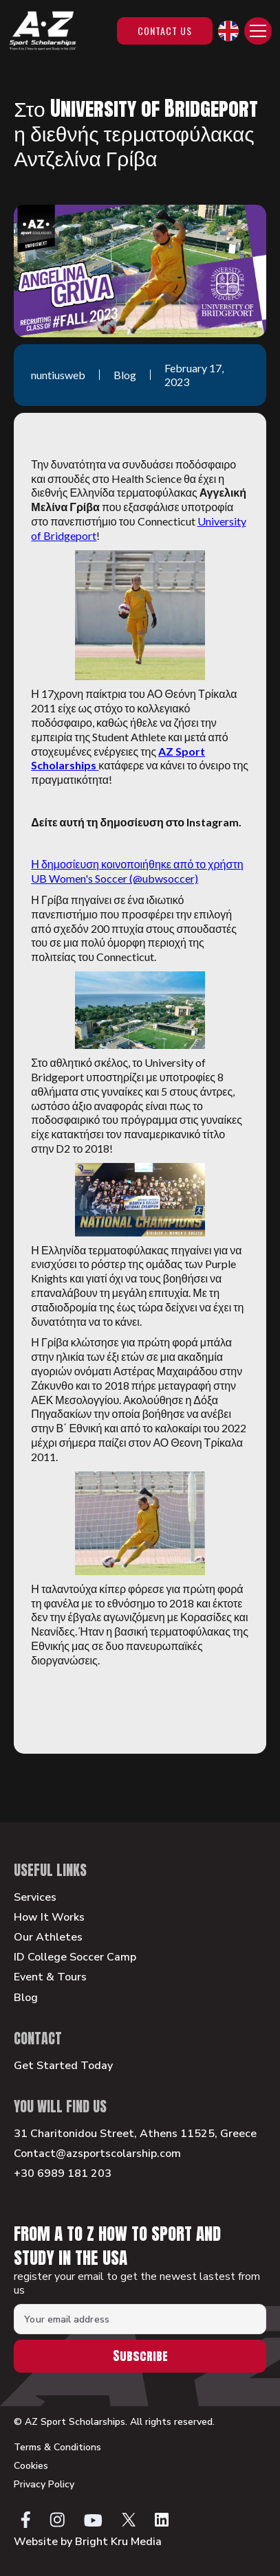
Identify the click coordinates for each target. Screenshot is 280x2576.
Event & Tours (50, 1977)
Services (35, 1897)
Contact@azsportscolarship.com (97, 2153)
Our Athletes (48, 1937)
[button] (228, 31)
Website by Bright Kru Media (88, 2541)
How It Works (49, 1917)
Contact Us (165, 30)
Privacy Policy (44, 2485)
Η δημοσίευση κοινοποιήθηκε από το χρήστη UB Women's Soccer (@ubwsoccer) (137, 871)
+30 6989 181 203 (62, 2173)
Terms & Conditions (57, 2448)
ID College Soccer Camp (75, 1957)
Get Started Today (63, 2065)
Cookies (31, 2466)
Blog (26, 1997)
